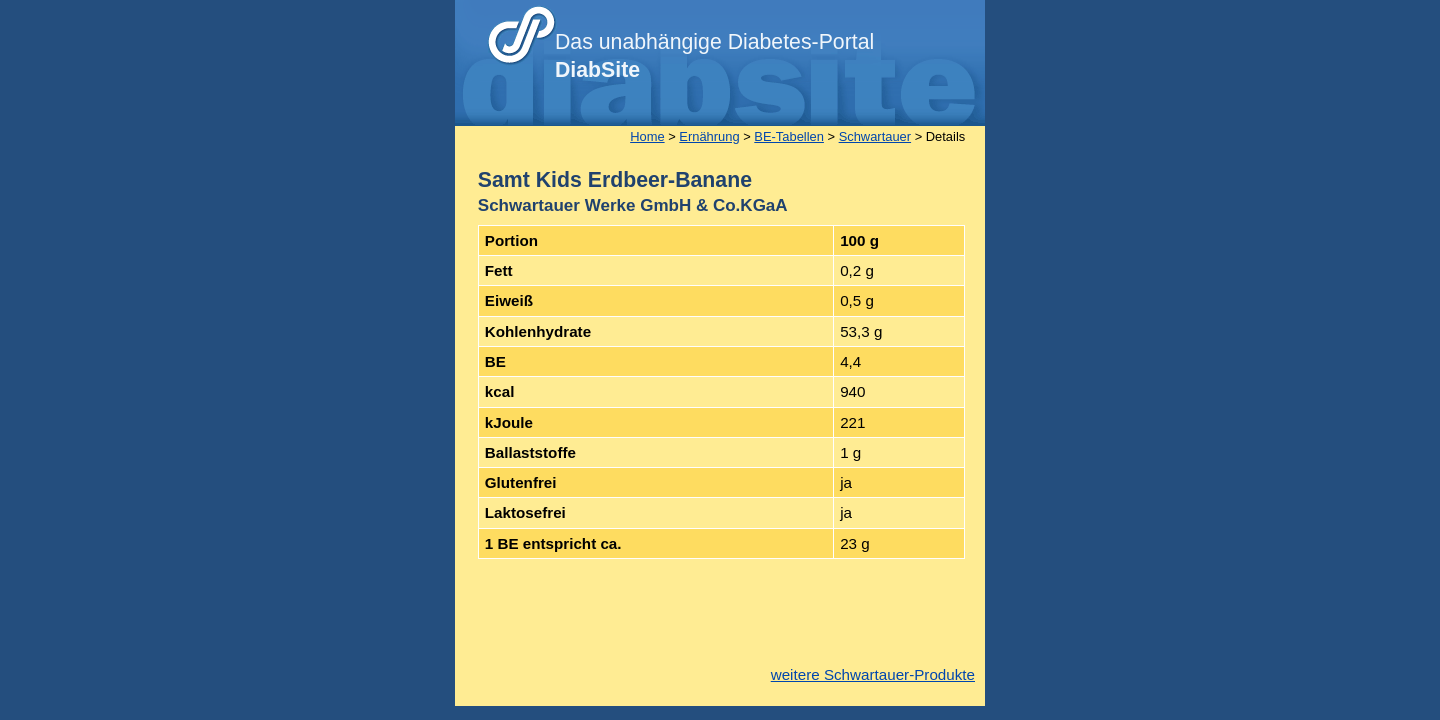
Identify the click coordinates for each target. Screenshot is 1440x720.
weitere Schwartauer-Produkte (873, 674)
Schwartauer (875, 136)
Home (647, 136)
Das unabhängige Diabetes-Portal (714, 56)
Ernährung (709, 136)
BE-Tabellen (789, 136)
